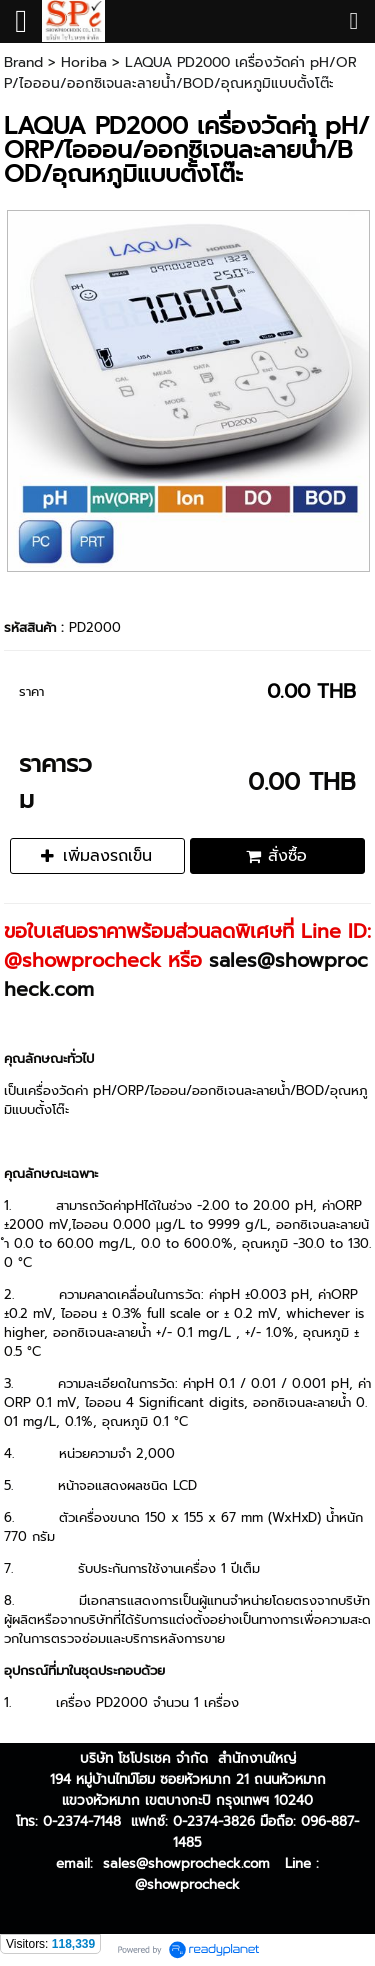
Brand (23, 62)
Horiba (84, 62)
